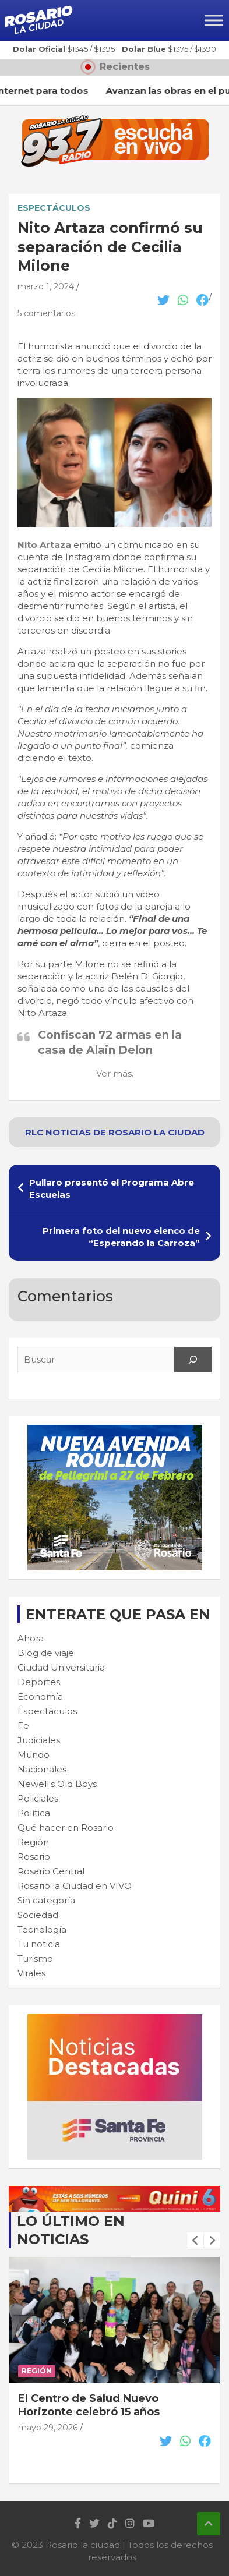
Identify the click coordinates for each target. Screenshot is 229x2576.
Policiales (37, 1798)
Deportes (38, 1681)
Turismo (35, 1958)
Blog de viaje (45, 1652)
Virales (31, 1973)
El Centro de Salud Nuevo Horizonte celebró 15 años (89, 2405)
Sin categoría (46, 1900)
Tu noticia (38, 1943)
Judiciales (38, 1740)
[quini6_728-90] (114, 2192)
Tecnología (41, 1929)
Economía (40, 1696)
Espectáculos (53, 208)
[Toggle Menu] (214, 20)
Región (33, 1842)
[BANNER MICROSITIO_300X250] (114, 2020)
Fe (23, 1725)
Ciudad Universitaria (61, 1667)
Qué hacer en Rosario (65, 1827)
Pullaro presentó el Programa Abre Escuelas (111, 1188)
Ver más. (114, 1073)
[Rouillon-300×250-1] (114, 1430)
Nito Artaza (44, 544)
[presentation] (195, 2240)
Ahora (30, 1638)
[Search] (193, 1359)
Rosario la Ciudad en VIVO (74, 1885)
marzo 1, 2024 (45, 286)
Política (33, 1812)
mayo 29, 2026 (47, 2427)
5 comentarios (46, 313)
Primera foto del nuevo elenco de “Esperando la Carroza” (121, 1236)
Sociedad (37, 1914)
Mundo (33, 1754)
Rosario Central (50, 1871)
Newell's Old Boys (57, 1783)
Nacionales (41, 1769)
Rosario (33, 1856)
